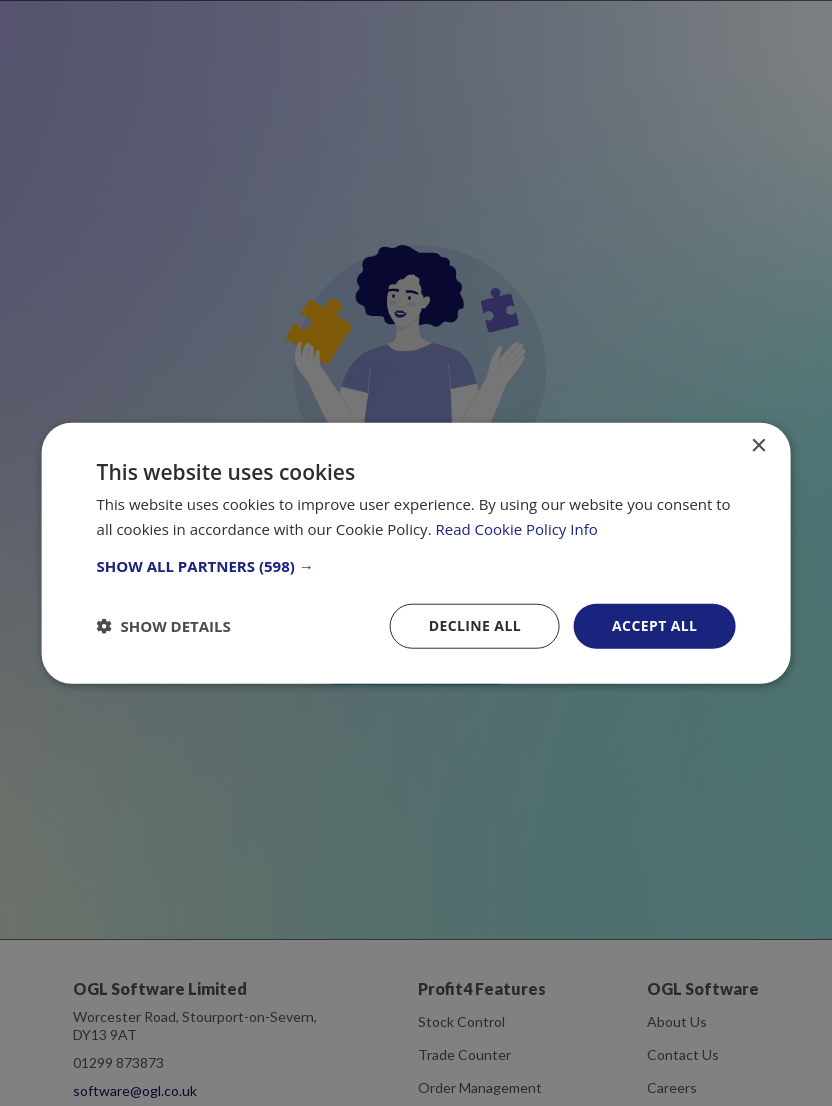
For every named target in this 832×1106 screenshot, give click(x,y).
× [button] (757, 446)
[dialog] (416, 553)
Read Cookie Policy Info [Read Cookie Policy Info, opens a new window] (516, 529)
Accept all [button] (654, 625)
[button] (416, 566)
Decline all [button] (475, 625)
